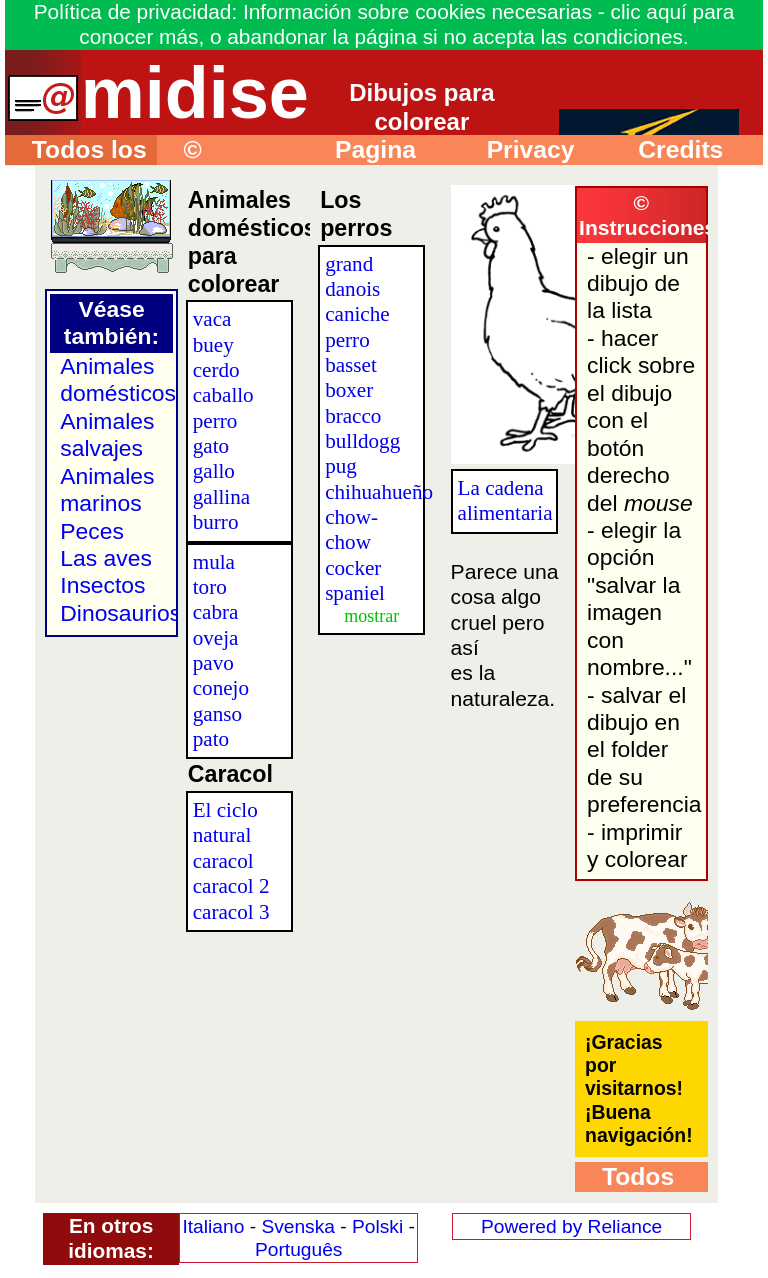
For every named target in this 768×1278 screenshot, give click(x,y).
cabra (216, 612)
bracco (353, 416)
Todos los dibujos (76, 150)
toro (210, 587)
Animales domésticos (118, 379)
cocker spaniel (355, 580)
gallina (221, 497)
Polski (377, 1226)
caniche (357, 314)
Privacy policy (517, 150)
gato (211, 446)
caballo (223, 395)
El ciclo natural (225, 822)
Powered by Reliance (571, 1226)
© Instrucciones (233, 150)
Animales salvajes (107, 434)
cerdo (216, 370)
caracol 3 (231, 912)
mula (214, 562)
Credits (667, 149)
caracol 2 (231, 886)
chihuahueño (379, 492)
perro (215, 421)
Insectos (102, 585)
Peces (92, 531)
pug (341, 466)
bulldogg (362, 441)
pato (211, 739)
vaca (212, 319)
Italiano (213, 1226)
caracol (223, 861)
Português (298, 1249)
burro (216, 522)
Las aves (106, 558)
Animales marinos (107, 489)
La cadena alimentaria (505, 500)
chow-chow (351, 529)
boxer (349, 390)
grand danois (352, 276)
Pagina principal (362, 150)
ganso (217, 714)
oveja (216, 638)
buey (213, 345)
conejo (221, 688)
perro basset (351, 352)
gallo (214, 471)
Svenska (298, 1226)
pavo (213, 663)
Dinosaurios (120, 613)
